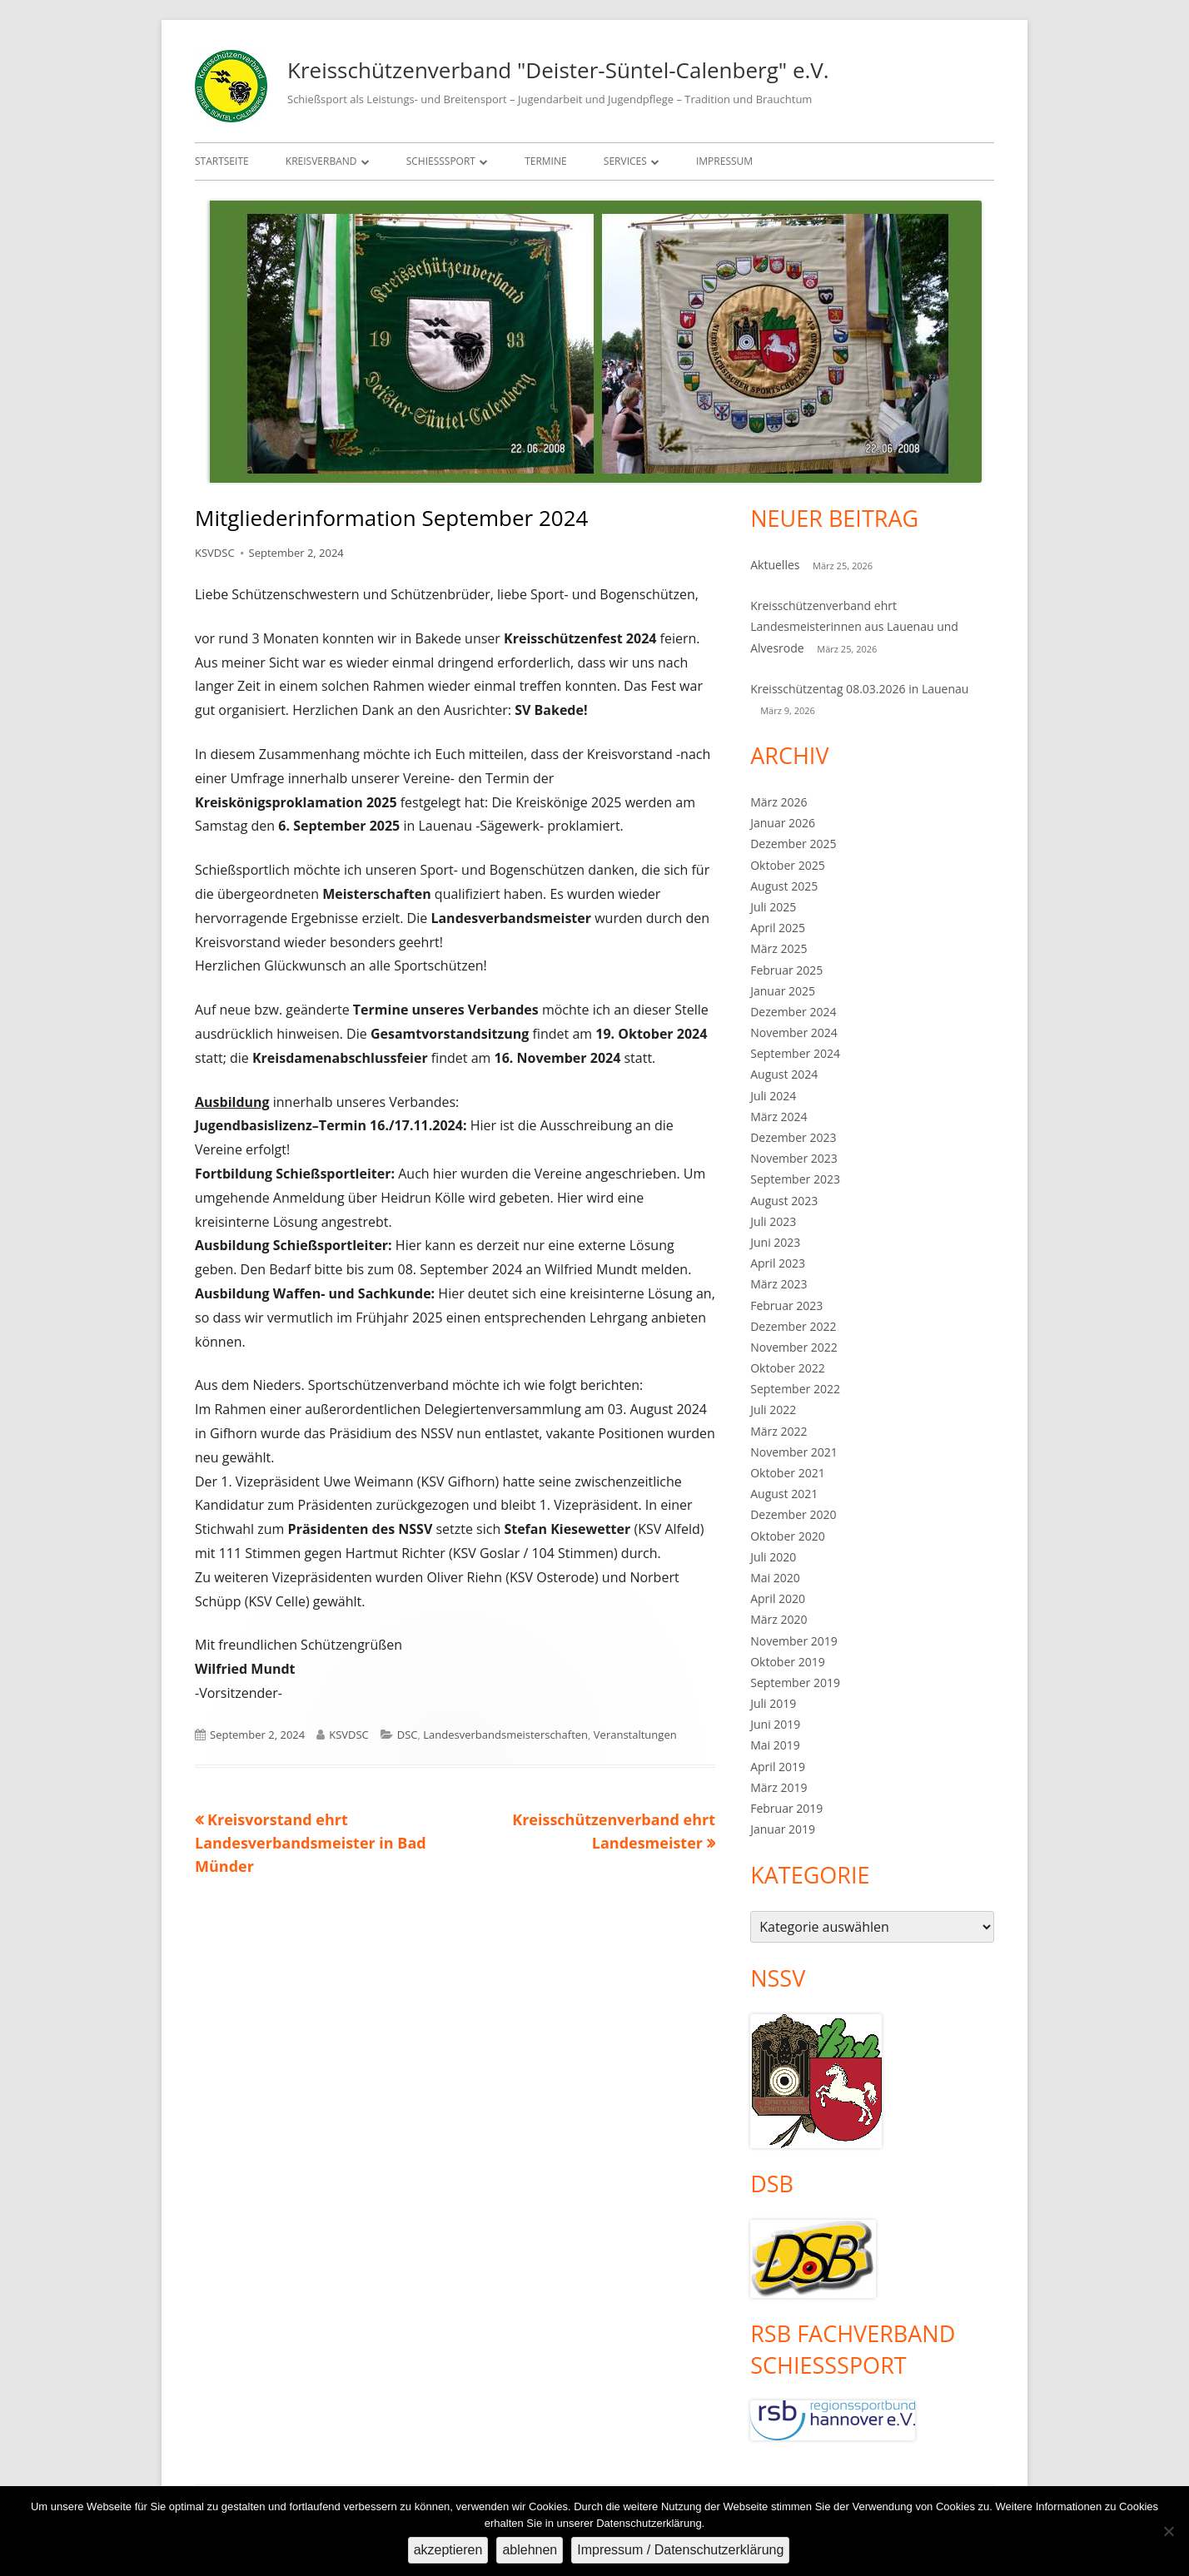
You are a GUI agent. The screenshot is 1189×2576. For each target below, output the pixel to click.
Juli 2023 (773, 1221)
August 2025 (784, 886)
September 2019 (795, 1682)
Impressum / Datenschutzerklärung (680, 2550)
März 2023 (778, 1284)
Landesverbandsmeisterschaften (505, 1734)
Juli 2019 (773, 1703)
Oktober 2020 (787, 1536)
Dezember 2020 (793, 1514)
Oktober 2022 (787, 1368)
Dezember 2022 (793, 1326)
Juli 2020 (773, 1557)
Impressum (724, 161)
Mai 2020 (775, 1578)
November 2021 (794, 1452)
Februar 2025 (786, 970)
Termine (546, 161)
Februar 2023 (786, 1305)
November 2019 (794, 1641)
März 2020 (778, 1619)
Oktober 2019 (787, 1662)
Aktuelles (774, 565)
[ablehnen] (1168, 2531)
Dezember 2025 (793, 843)
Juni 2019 (775, 1724)
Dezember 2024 (793, 1012)
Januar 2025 (782, 991)
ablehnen (529, 2550)
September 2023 (795, 1179)
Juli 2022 (773, 1409)
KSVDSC (215, 552)
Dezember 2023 (793, 1137)
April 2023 (777, 1263)
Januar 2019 (782, 1829)
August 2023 (784, 1201)
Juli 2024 (773, 1096)
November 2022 (794, 1347)
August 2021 (784, 1493)
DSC (407, 1734)
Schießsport (440, 161)
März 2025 (778, 948)
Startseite (222, 161)
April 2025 (777, 928)
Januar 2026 (782, 823)
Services (625, 161)
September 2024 (795, 1053)
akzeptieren (448, 2550)
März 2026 (778, 802)
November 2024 (794, 1032)
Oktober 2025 (787, 865)
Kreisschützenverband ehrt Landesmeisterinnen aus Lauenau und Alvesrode (854, 626)
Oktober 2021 (787, 1473)
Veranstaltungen (635, 1734)
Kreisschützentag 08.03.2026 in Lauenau (859, 689)
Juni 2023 (775, 1242)
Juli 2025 (773, 907)
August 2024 (784, 1074)
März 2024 (778, 1116)
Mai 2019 (775, 1745)
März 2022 (778, 1431)
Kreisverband (321, 161)
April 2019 (777, 1766)
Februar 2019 (786, 1808)
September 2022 (795, 1389)
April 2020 (777, 1598)
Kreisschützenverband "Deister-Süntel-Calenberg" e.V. (558, 70)
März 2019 (778, 1787)
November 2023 (794, 1158)
